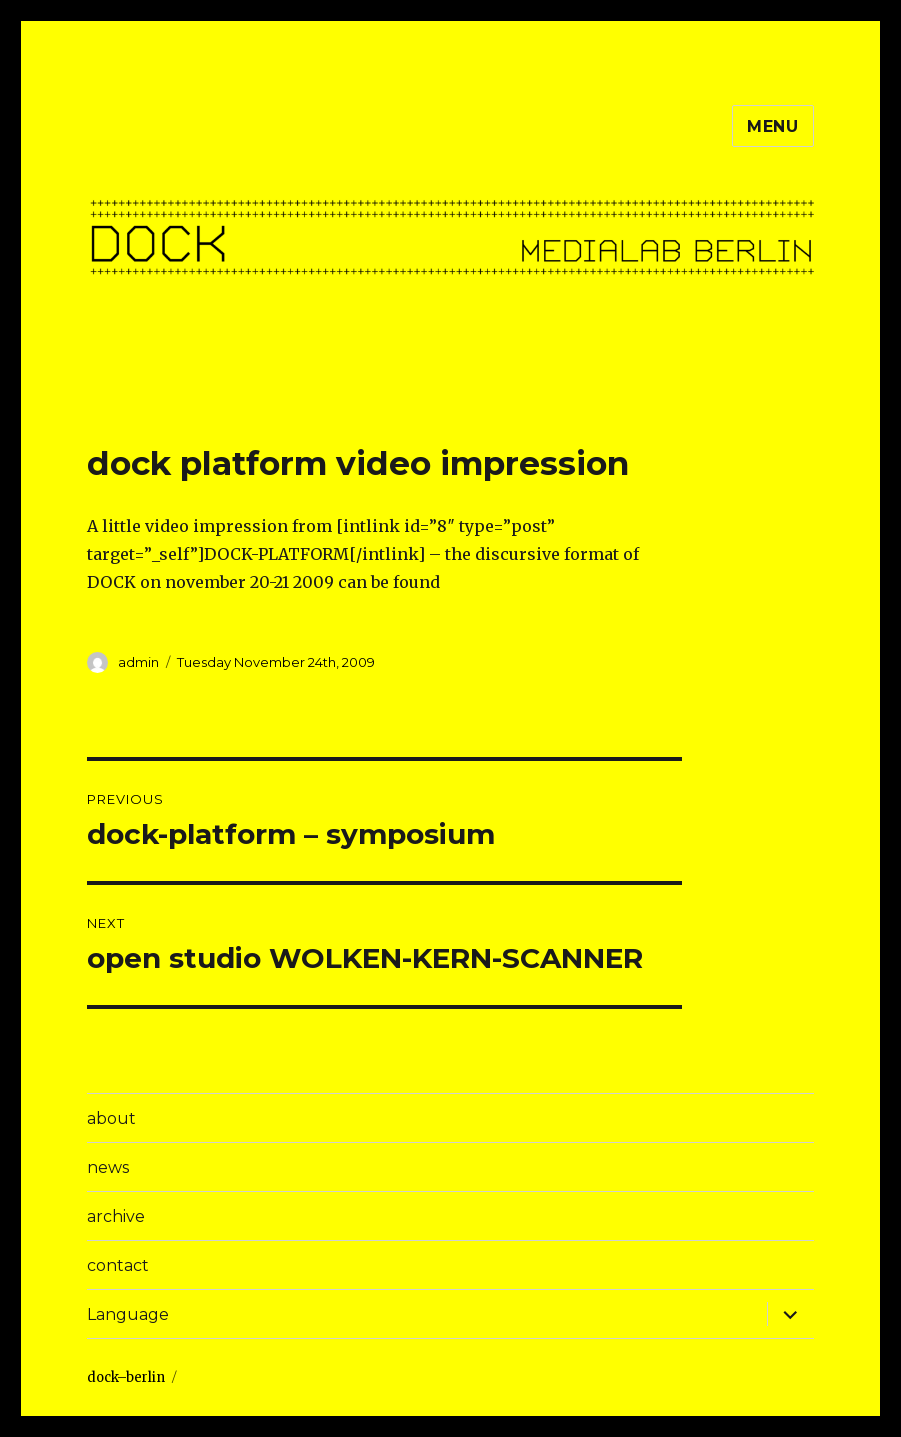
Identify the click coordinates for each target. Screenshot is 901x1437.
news (108, 1167)
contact (118, 1265)
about (111, 1118)
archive (116, 1216)
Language (128, 1314)
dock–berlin (126, 1377)
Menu (773, 126)
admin (138, 662)
